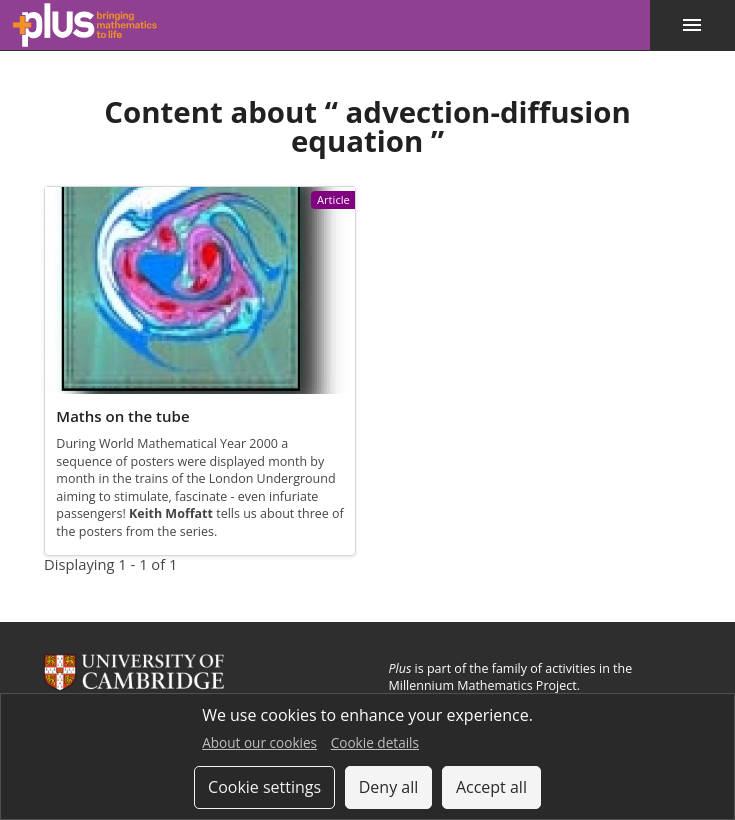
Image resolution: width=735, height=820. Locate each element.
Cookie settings (264, 787)
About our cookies (259, 742)
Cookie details (375, 742)
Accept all (491, 787)
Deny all (389, 787)
